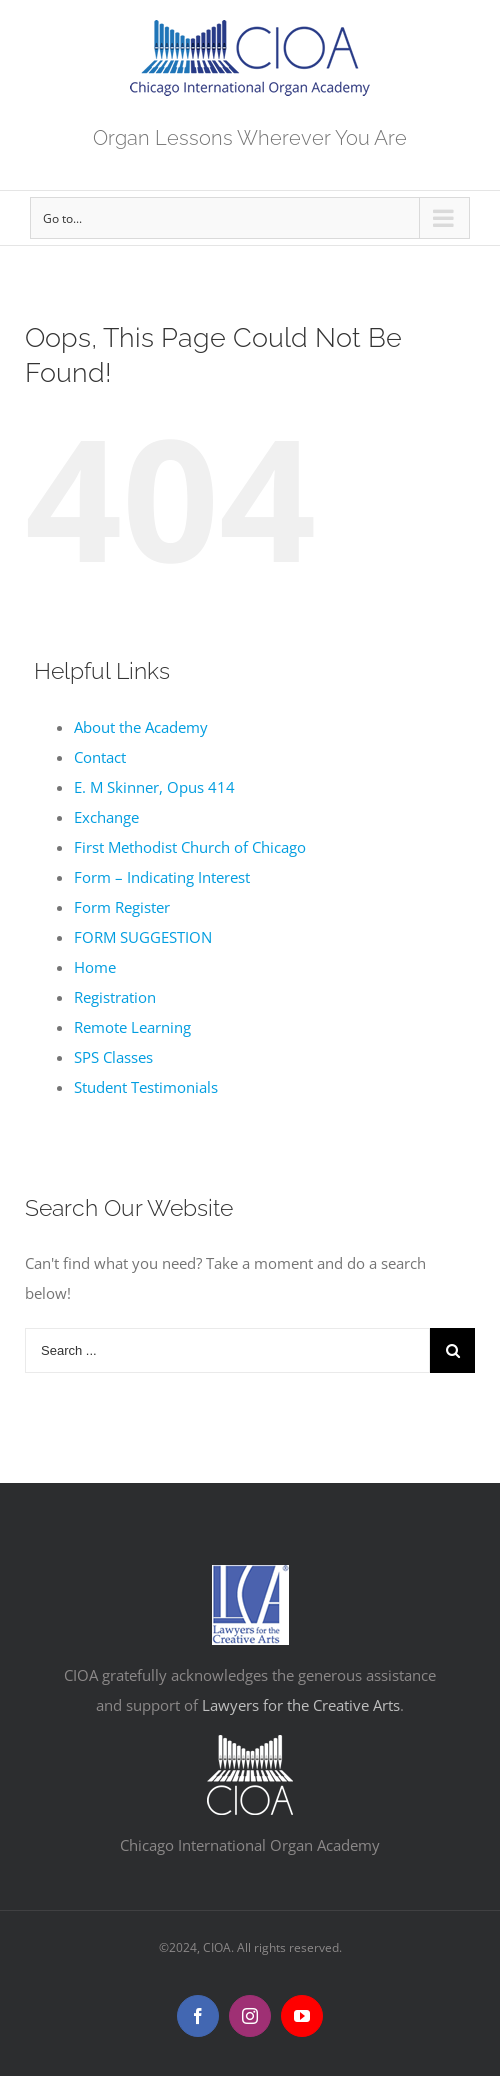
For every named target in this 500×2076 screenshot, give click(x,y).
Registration (115, 997)
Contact (100, 757)
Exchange (106, 817)
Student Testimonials (146, 1087)
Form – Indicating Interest (162, 877)
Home (95, 967)
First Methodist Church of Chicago (190, 847)
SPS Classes (113, 1057)
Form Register (122, 907)
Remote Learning (132, 1027)
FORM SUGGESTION (143, 937)
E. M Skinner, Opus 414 (154, 787)
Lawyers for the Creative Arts (301, 1705)
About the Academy (141, 727)
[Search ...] (227, 1350)
